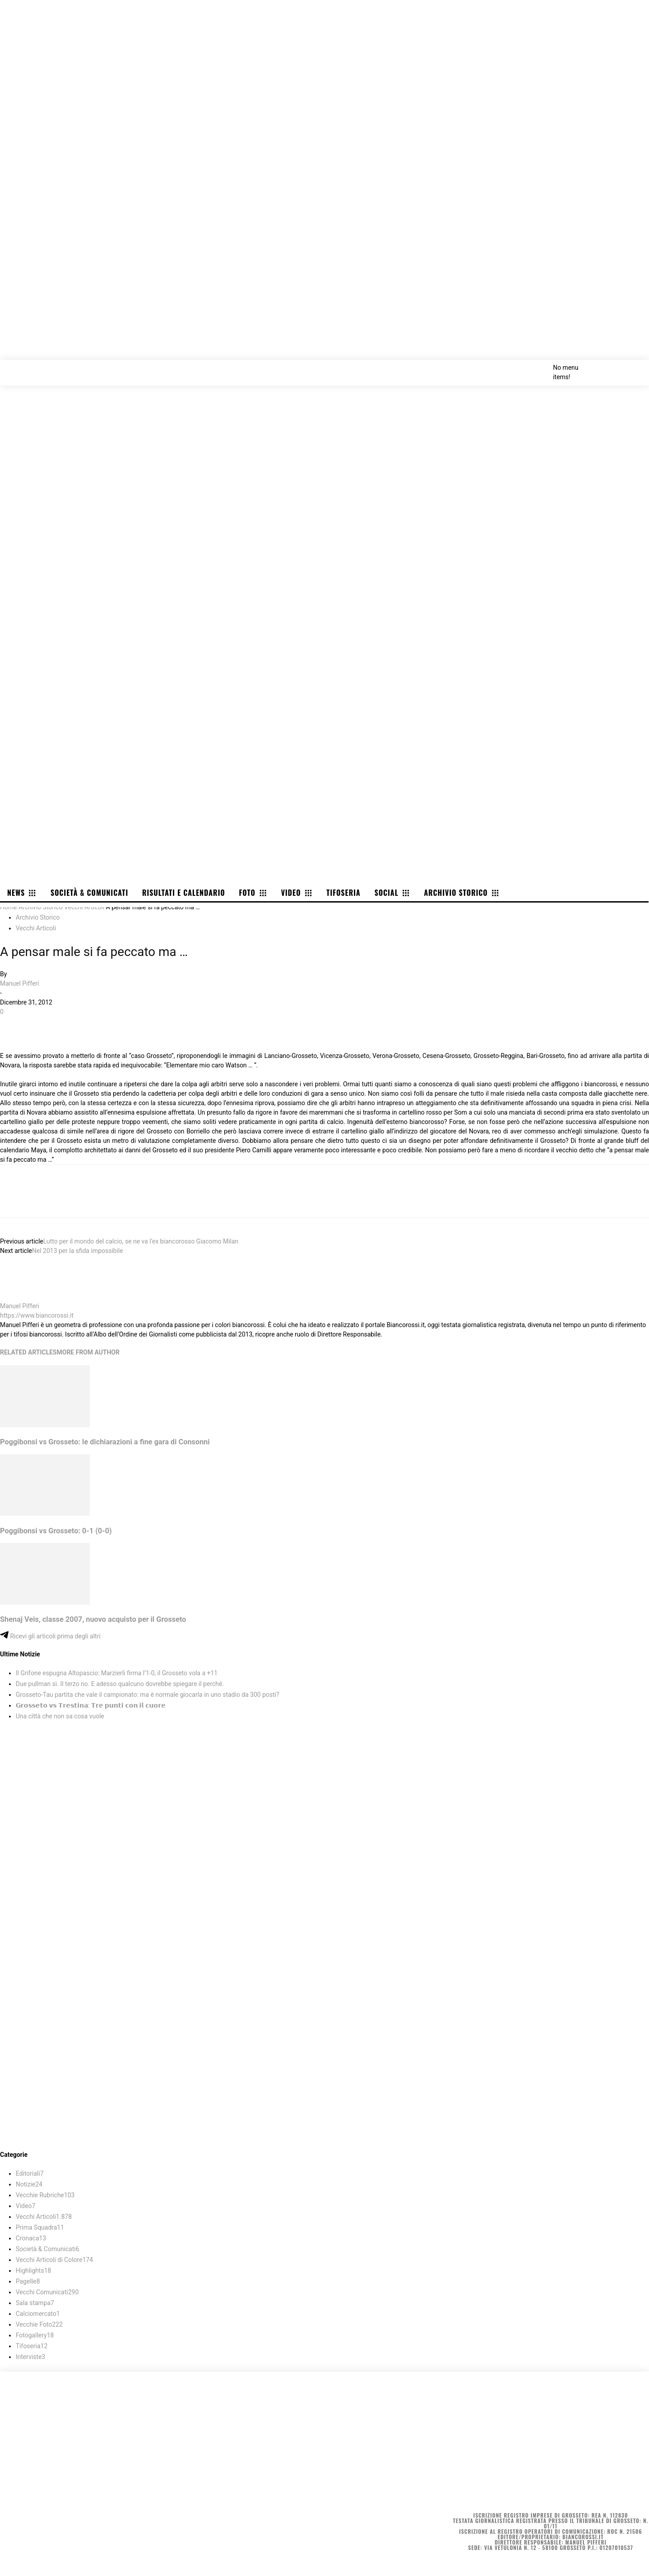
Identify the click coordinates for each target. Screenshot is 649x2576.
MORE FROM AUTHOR (88, 1352)
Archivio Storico (40, 907)
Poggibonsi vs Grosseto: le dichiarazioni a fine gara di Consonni (105, 1442)
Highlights (33, 2270)
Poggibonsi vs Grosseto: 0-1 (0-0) (56, 1531)
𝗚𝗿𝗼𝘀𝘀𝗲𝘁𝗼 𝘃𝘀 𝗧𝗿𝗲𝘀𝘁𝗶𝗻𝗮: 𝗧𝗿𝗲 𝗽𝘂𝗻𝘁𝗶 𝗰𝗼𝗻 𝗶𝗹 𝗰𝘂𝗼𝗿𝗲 (91, 1705)
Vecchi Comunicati (47, 2292)
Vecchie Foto (39, 2324)
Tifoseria (32, 2346)
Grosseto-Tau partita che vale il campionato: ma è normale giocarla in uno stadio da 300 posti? (147, 1694)
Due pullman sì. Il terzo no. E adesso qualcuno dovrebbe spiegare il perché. (120, 1683)
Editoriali (30, 2173)
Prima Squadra (40, 2227)
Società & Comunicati (47, 2249)
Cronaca (31, 2238)
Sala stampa (35, 2302)
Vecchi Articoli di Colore (54, 2259)
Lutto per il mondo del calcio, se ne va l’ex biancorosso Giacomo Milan (140, 1241)
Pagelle (28, 2281)
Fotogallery (35, 2335)
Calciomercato (38, 2313)
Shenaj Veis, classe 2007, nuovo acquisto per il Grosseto (93, 1619)
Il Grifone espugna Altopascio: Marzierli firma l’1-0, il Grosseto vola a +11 (116, 1673)
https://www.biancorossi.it (37, 1315)
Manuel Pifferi (19, 983)
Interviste (30, 2356)
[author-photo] (21, 1296)
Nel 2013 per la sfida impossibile (77, 1250)
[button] (632, 367)
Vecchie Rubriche (45, 2195)
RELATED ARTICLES (28, 1352)
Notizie (29, 2184)
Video (25, 2205)
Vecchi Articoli (84, 907)
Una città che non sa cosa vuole (60, 1716)
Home (8, 907)
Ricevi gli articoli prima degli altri (50, 1636)
